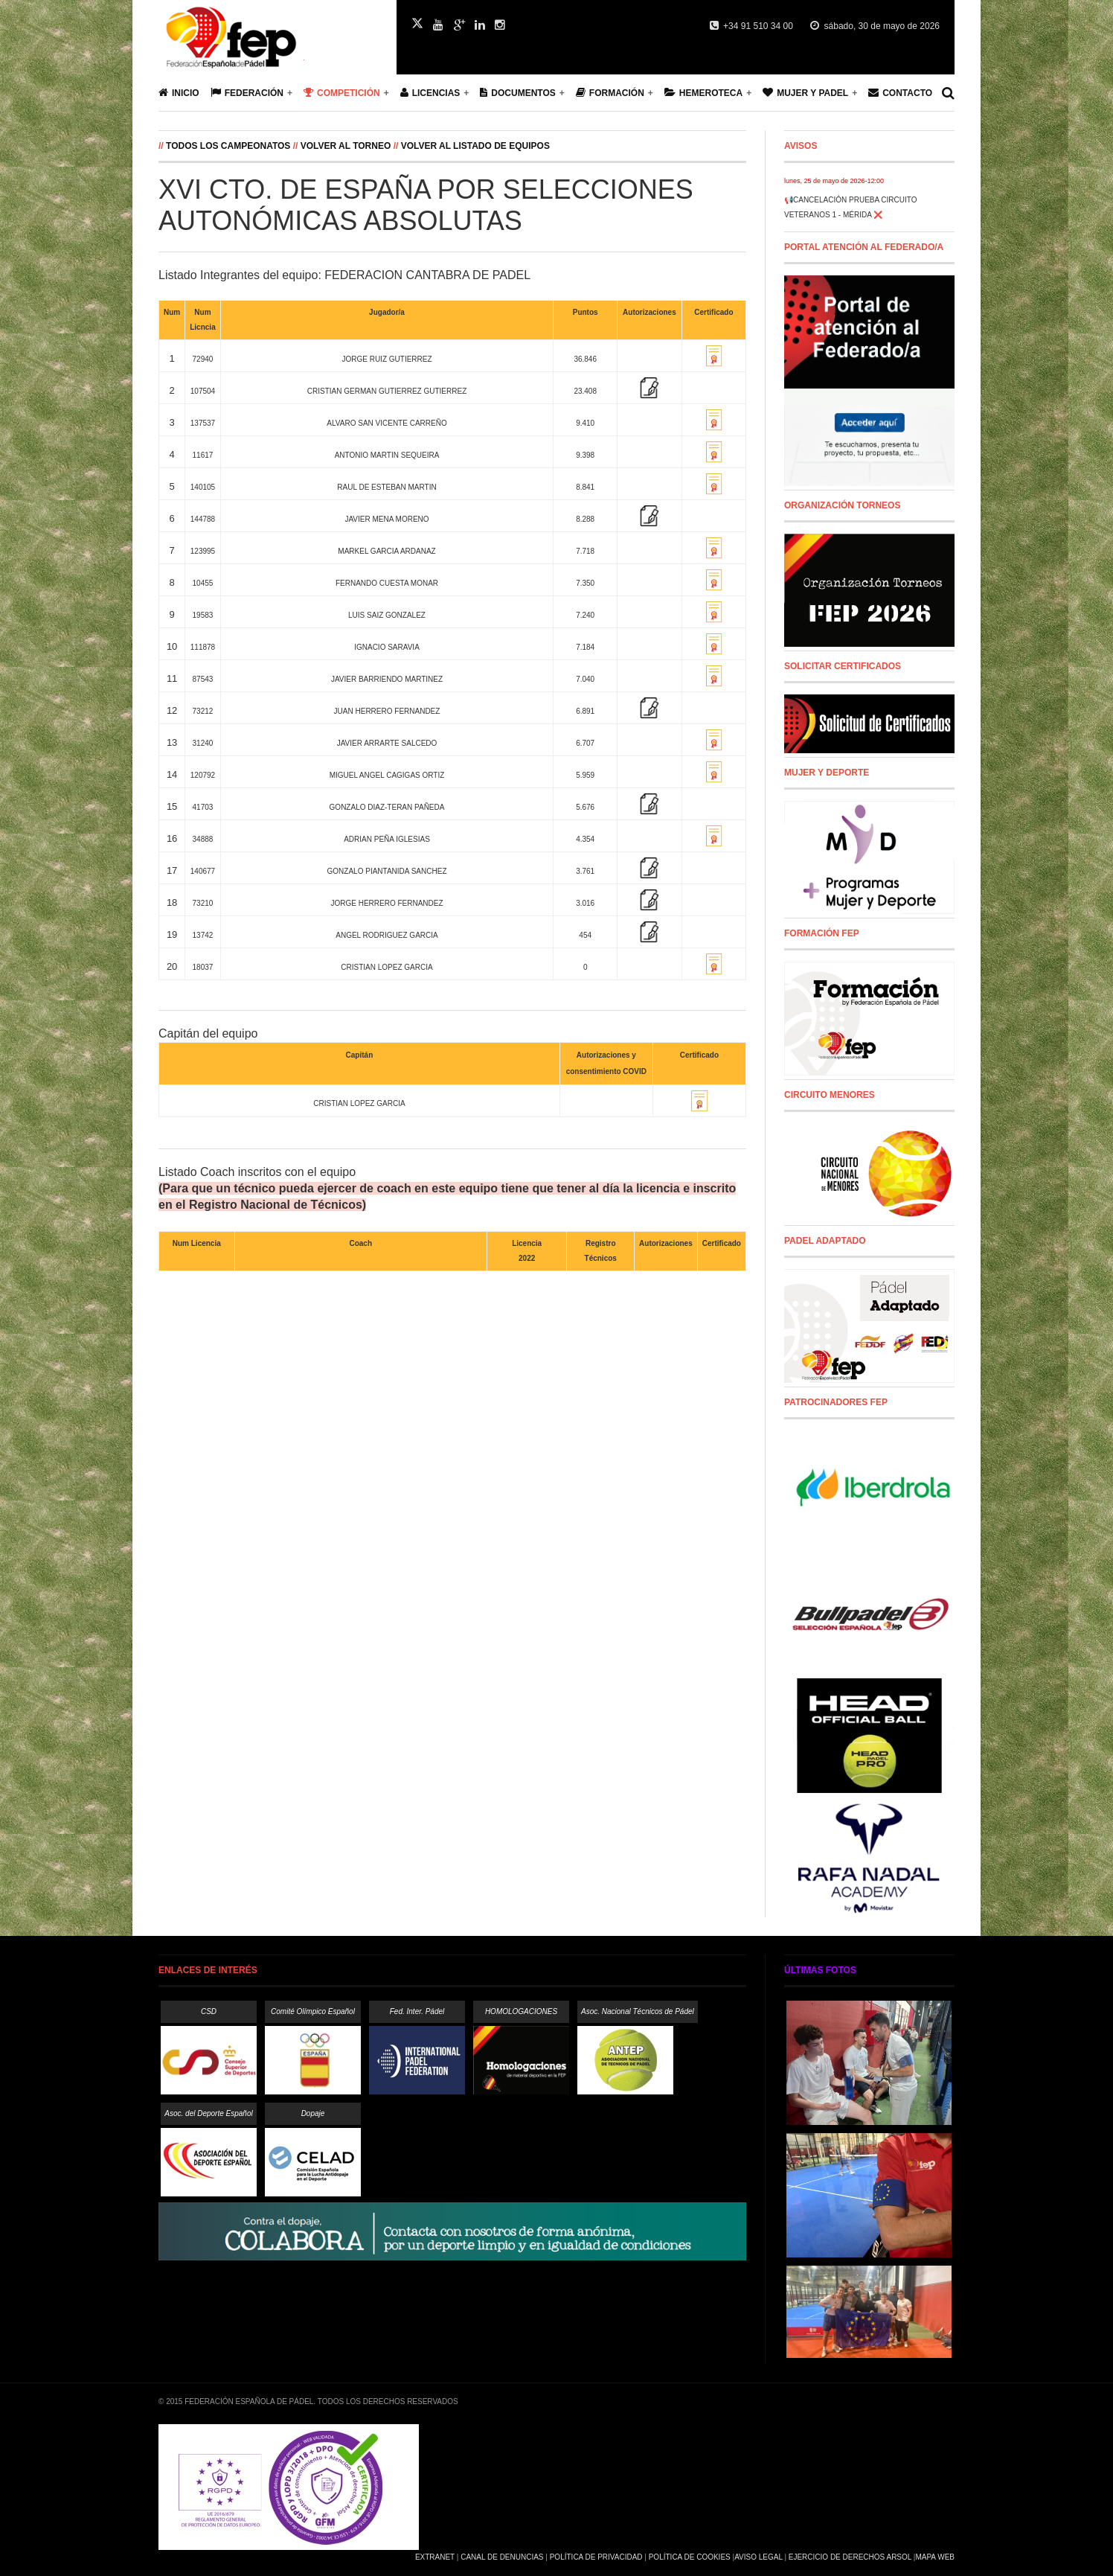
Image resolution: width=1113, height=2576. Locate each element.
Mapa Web (935, 2557)
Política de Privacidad (596, 2557)
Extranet (435, 2557)
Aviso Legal (758, 2557)
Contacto (900, 92)
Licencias (430, 92)
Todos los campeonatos (229, 146)
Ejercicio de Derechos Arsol (850, 2557)
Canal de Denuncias (502, 2557)
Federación (247, 92)
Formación (610, 92)
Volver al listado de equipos (475, 146)
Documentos (517, 92)
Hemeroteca (703, 92)
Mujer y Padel (805, 92)
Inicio (178, 92)
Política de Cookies (690, 2557)
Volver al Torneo (346, 146)
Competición (342, 92)
